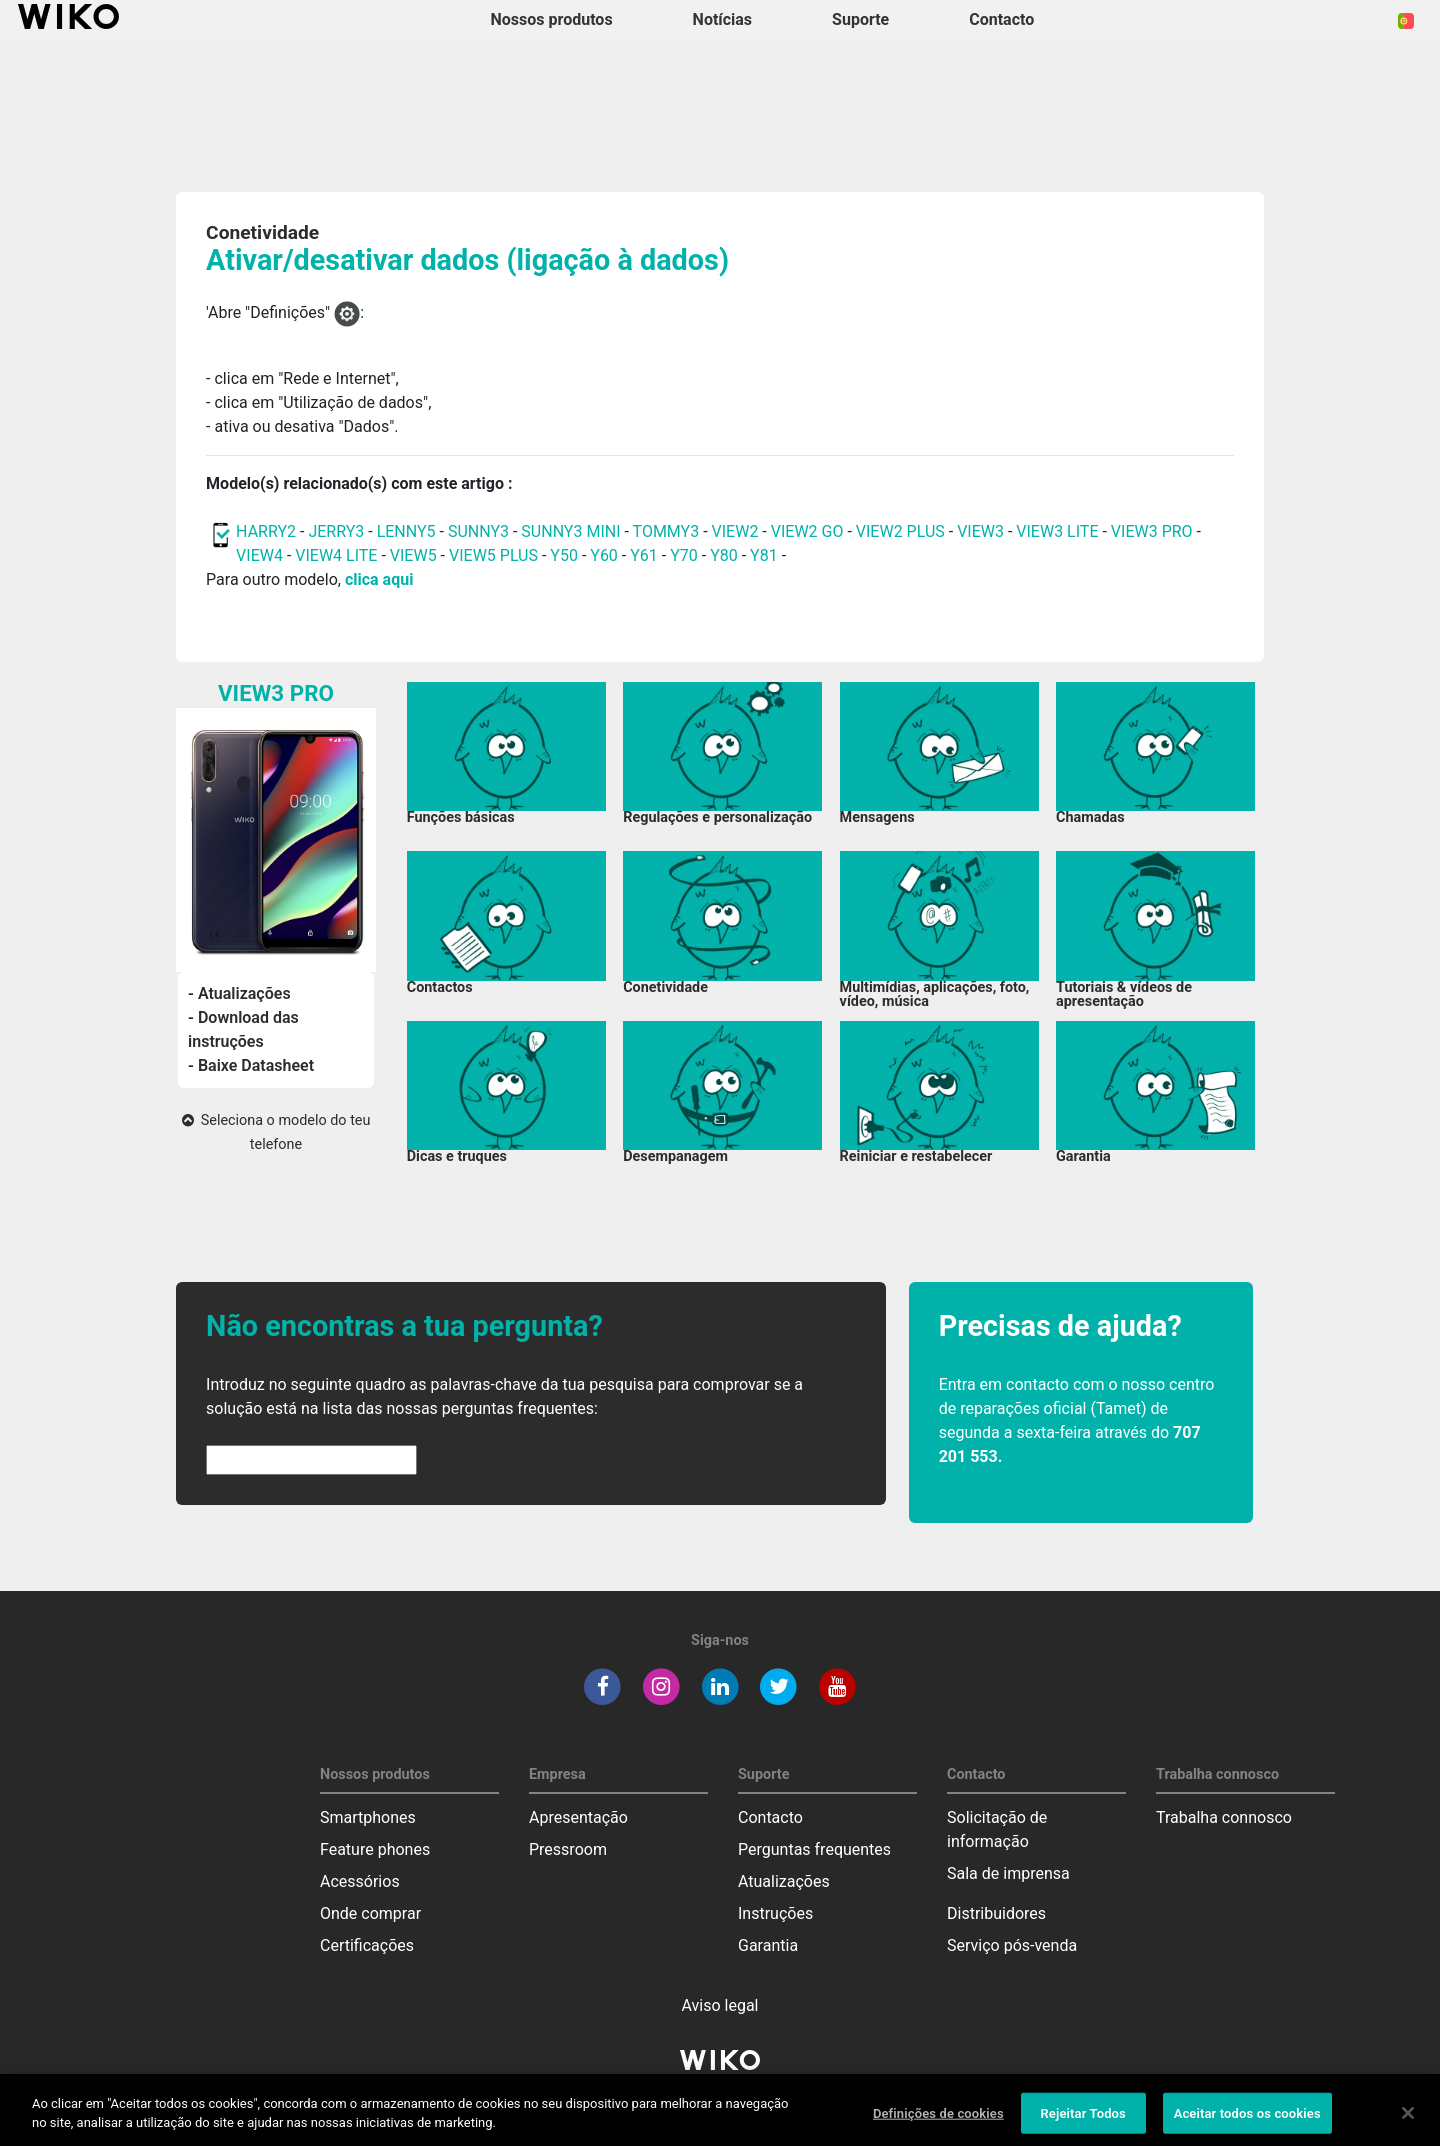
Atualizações (784, 1881)
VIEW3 (980, 531)
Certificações (367, 1945)
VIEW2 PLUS (900, 531)
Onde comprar (370, 1913)
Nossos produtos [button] (552, 19)
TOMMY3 (666, 531)
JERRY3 (338, 531)
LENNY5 (406, 531)
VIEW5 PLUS (493, 555)
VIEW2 (735, 531)
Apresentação (578, 1817)
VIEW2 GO (807, 531)
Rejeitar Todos (1082, 2121)
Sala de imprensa (1008, 1873)
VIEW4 (259, 555)
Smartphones (368, 1817)
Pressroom (568, 1849)
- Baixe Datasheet (251, 1065)
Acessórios (360, 1881)
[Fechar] (1408, 2121)
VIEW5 (415, 555)
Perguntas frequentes (814, 1849)
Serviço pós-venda (1012, 1945)
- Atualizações (239, 993)
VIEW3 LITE (1057, 531)
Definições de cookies (938, 2121)
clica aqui (379, 579)
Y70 (684, 555)
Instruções (775, 1913)
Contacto (770, 1817)
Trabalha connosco (1224, 1817)
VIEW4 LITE (336, 555)
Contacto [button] (1001, 19)
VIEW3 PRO (1152, 531)
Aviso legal (720, 2005)
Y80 (724, 555)
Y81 (764, 555)
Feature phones (375, 1849)
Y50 (564, 555)
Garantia (768, 1945)
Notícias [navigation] (722, 19)
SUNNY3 (478, 531)
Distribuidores (996, 1913)
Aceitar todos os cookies (1247, 2121)
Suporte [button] (860, 19)
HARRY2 (266, 531)
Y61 (644, 555)
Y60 (604, 555)
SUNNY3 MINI (570, 531)
